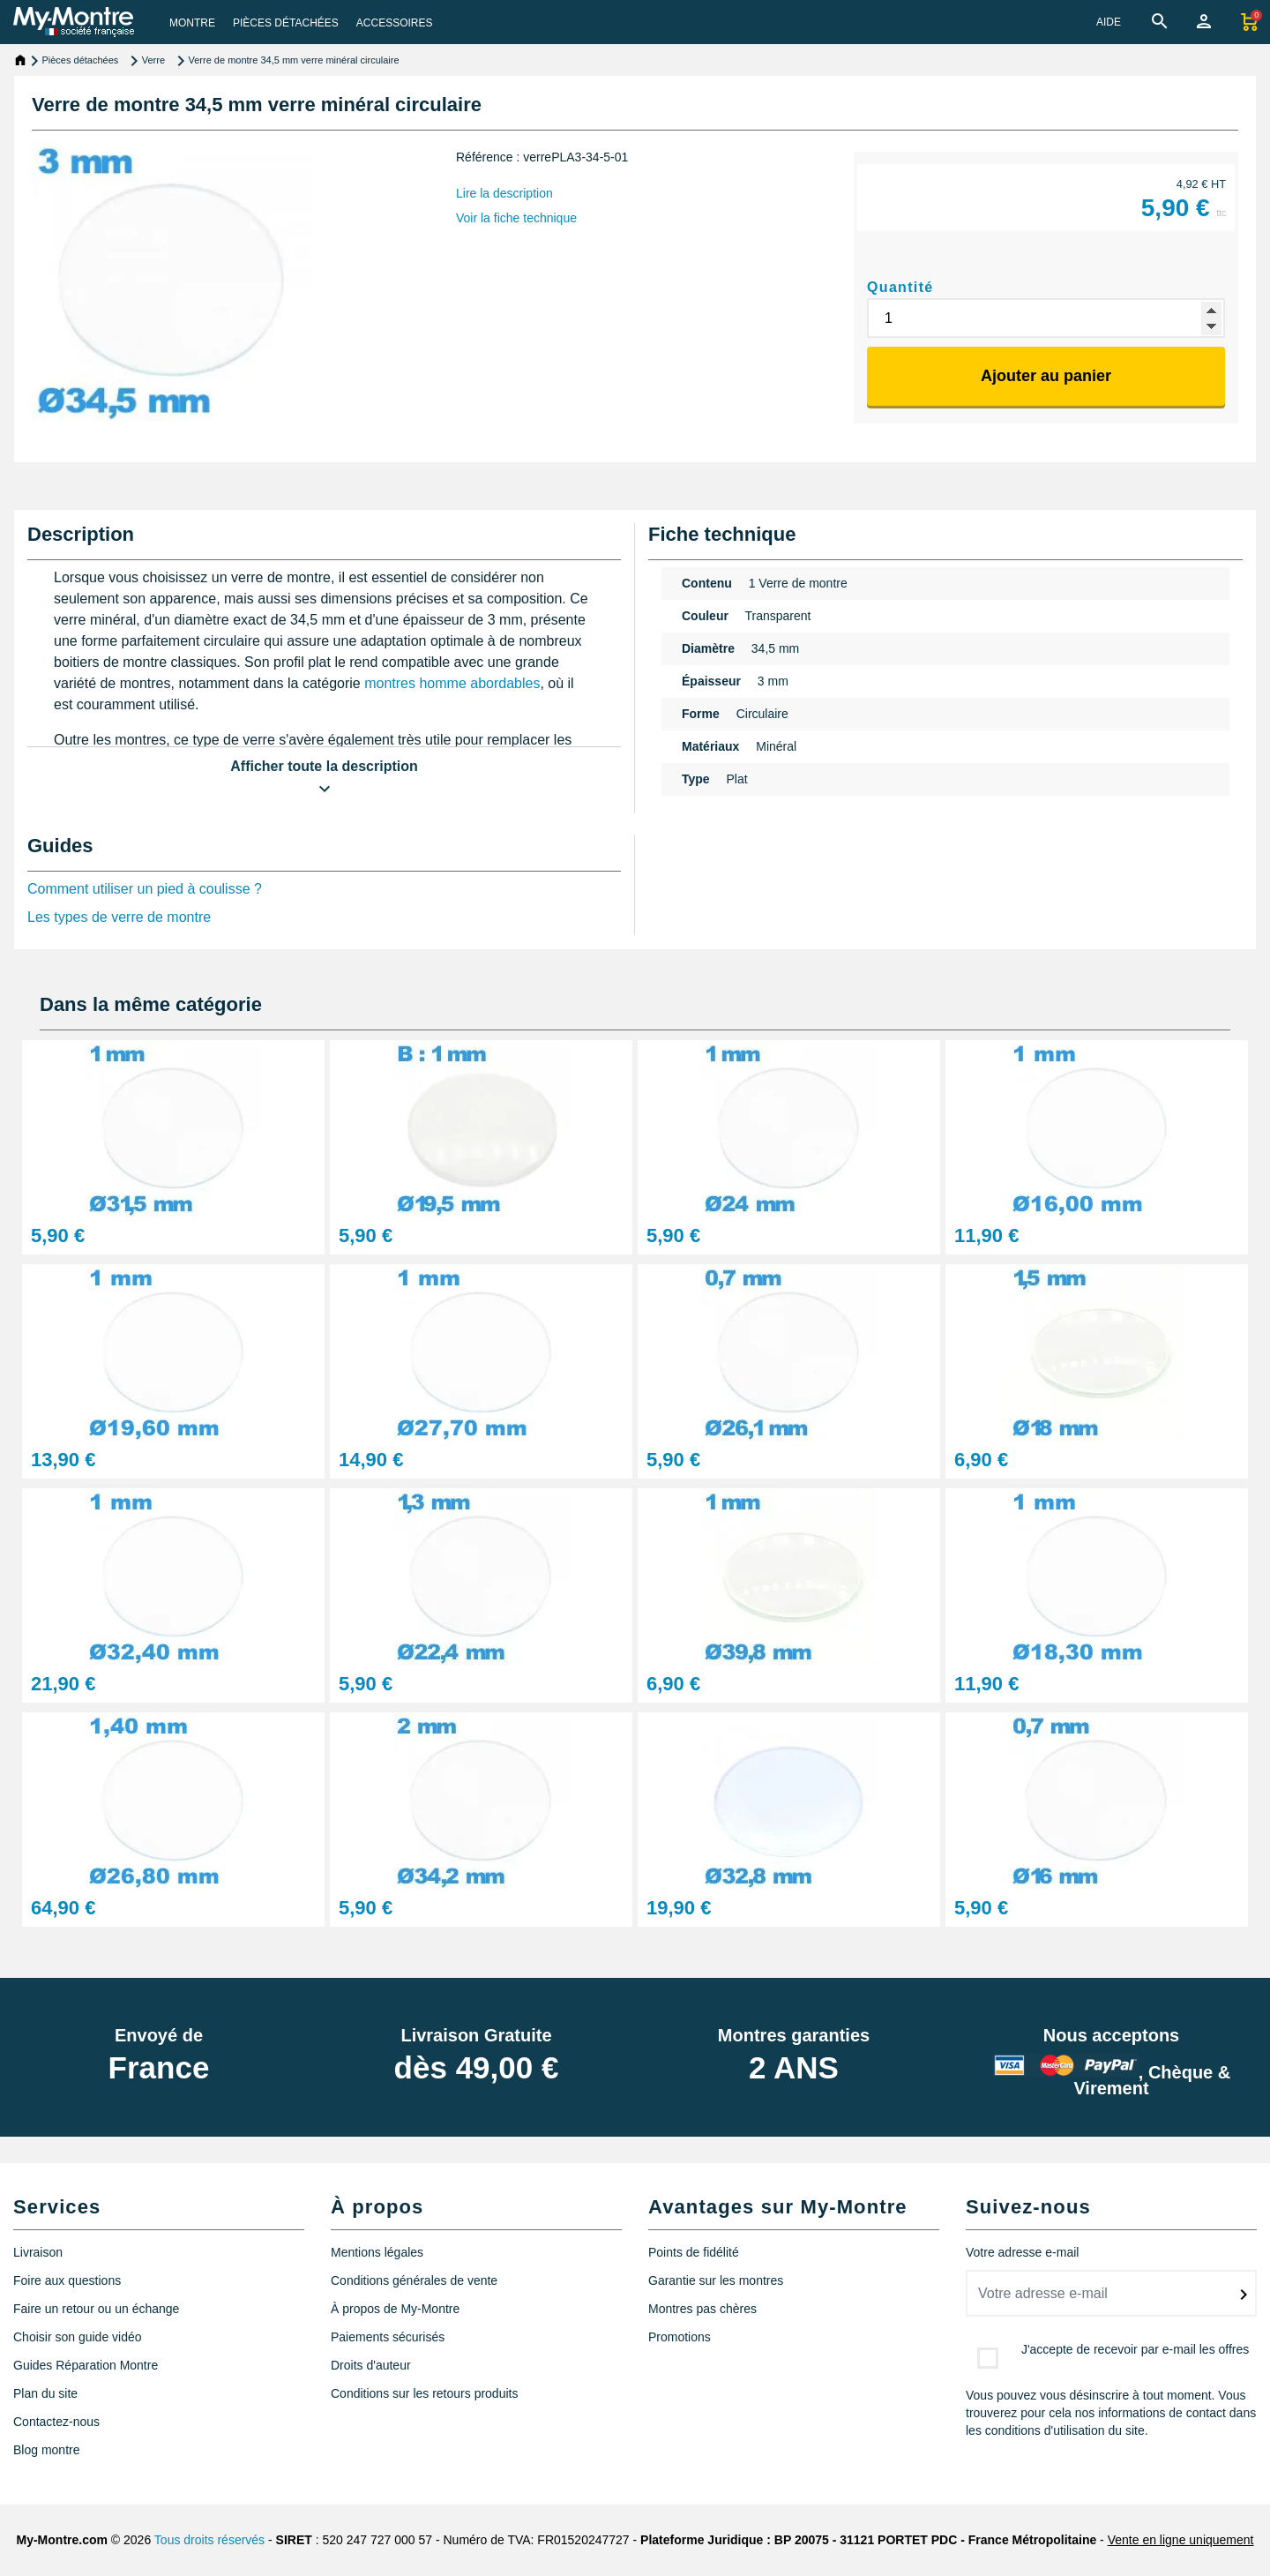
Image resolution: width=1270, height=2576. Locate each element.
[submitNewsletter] (1243, 2294)
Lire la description (504, 193)
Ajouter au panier (1046, 376)
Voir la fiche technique (516, 218)
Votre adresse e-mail (1022, 2252)
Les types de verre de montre (119, 917)
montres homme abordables (452, 683)
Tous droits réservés (209, 2540)
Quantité (900, 287)
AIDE (1108, 22)
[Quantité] (1046, 318)
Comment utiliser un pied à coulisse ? (144, 888)
